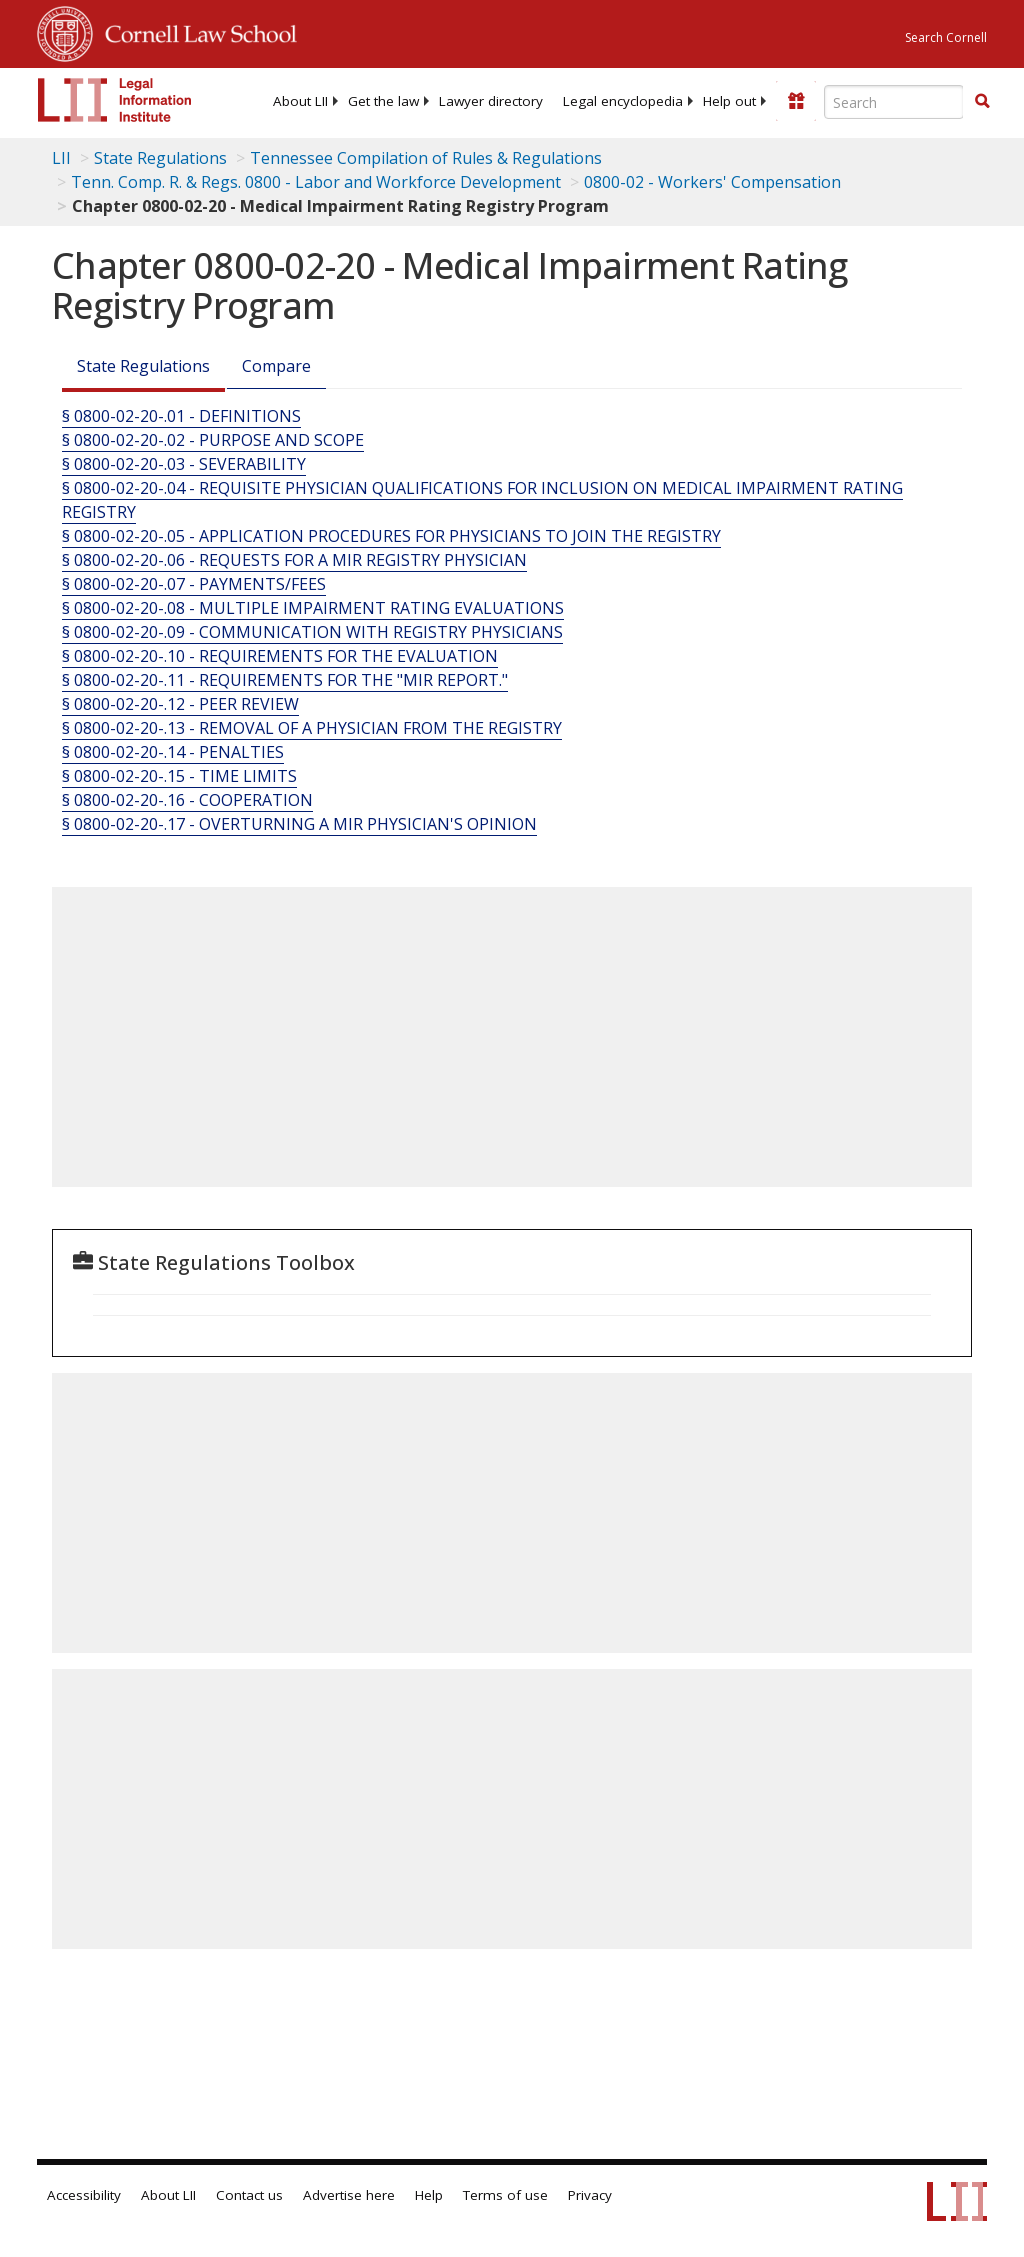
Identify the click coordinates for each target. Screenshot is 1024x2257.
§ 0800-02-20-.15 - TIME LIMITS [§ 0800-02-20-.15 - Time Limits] (179, 776)
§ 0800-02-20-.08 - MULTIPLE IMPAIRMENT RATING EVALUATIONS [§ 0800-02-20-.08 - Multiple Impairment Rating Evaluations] (313, 608)
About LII (300, 101)
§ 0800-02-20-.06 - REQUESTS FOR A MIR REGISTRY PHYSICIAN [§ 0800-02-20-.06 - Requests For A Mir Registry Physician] (294, 560)
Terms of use (505, 2195)
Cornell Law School (195, 31)
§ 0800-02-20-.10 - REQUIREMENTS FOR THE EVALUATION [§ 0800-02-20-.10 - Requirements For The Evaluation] (280, 656)
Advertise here (349, 2195)
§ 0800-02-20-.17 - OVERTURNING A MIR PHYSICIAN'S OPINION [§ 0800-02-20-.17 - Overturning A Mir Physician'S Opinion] (299, 824)
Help (429, 2195)
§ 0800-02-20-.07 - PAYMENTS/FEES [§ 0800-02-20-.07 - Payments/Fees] (194, 584)
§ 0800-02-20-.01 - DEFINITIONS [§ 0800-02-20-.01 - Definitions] (181, 416)
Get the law (383, 101)
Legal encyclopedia (623, 101)
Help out (729, 101)
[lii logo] (115, 100)
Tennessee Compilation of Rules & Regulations (426, 158)
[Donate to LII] (796, 101)
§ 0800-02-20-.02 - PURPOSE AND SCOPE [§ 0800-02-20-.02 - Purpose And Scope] (213, 440)
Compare (276, 366)
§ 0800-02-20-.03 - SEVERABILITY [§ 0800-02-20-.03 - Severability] (184, 464)
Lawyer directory (491, 101)
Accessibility (84, 2195)
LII (61, 158)
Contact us (249, 2195)
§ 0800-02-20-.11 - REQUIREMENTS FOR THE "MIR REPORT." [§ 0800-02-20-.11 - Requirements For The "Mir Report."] (285, 680)
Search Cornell (946, 37)
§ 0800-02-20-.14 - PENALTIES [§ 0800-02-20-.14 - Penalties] (173, 752)
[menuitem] (300, 101)
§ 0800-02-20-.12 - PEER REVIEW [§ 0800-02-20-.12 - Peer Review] (180, 704)
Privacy (590, 2195)
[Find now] (982, 102)
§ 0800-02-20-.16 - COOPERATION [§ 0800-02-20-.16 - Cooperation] (187, 800)
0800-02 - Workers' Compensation (712, 182)
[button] (982, 101)
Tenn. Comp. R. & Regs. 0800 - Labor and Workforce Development (316, 182)
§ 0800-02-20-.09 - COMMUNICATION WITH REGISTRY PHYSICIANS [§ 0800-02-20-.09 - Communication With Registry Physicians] (312, 632)
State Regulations (160, 158)
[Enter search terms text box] (894, 102)
